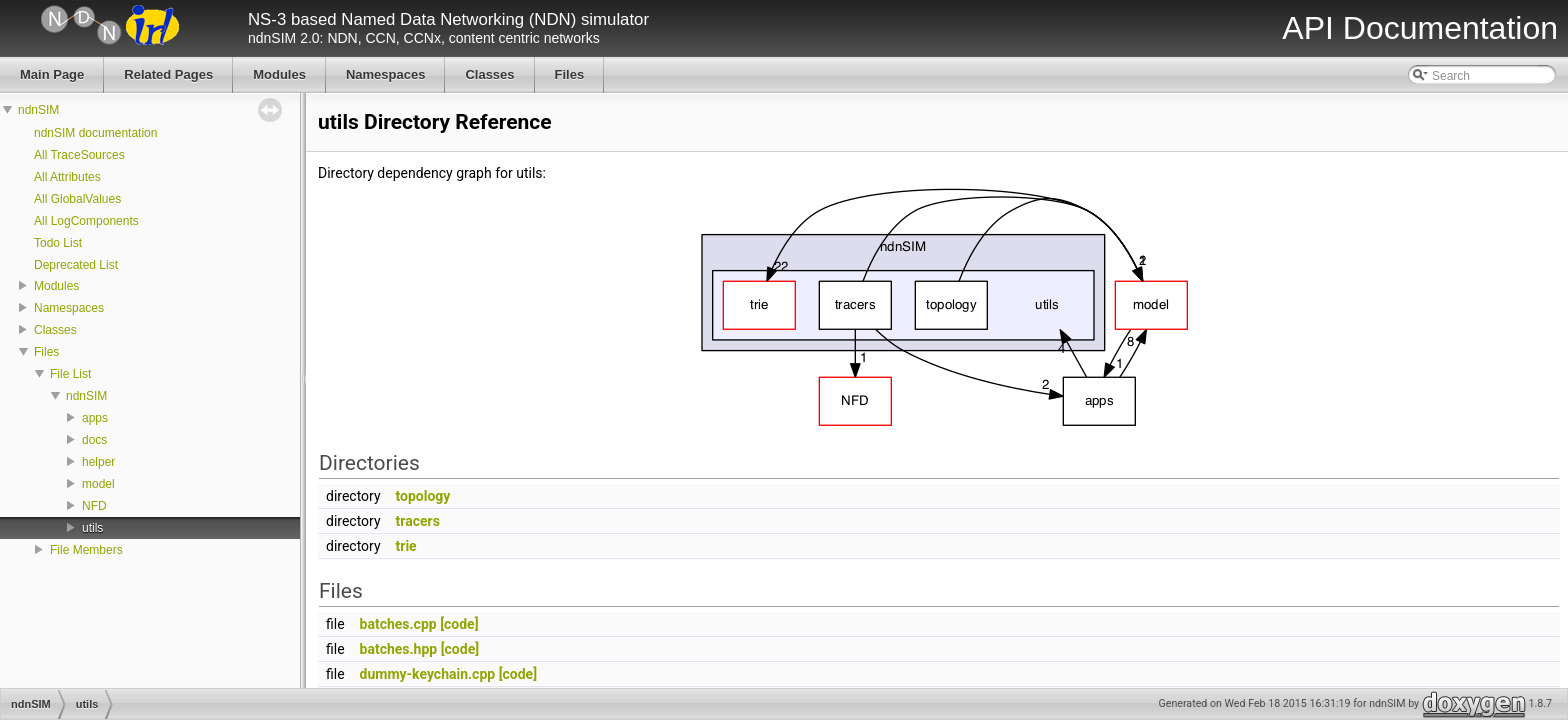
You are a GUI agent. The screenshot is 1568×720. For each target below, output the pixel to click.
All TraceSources (79, 155)
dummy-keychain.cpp (428, 674)
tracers (418, 521)
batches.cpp (398, 624)
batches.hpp (399, 649)
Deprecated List (76, 265)
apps (95, 418)
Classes (55, 330)
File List (70, 374)
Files (46, 352)
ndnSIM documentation (95, 133)
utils (92, 528)
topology (423, 496)
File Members (86, 550)
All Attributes (67, 177)
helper (98, 462)
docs (94, 440)
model (98, 484)
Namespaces (69, 308)
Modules (56, 286)
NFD (94, 506)
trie (406, 546)
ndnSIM (38, 110)
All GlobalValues (77, 199)
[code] (459, 624)
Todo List (58, 243)
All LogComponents (86, 221)
